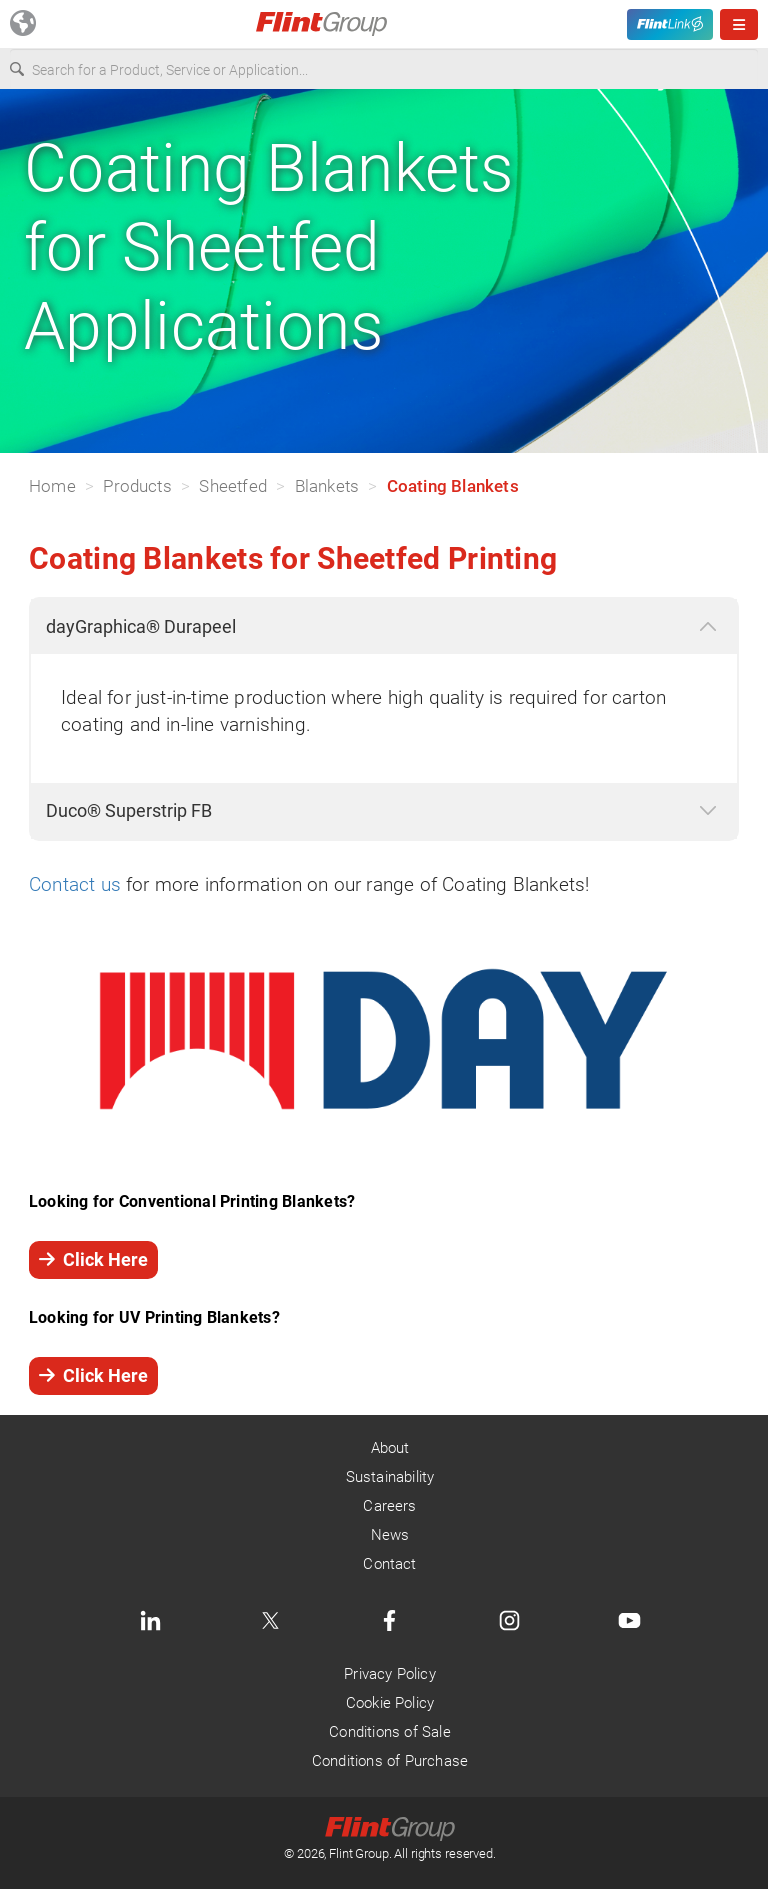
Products (137, 486)
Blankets (327, 486)
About (390, 1448)
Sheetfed (233, 486)
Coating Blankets (453, 486)
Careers (389, 1506)
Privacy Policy (390, 1674)
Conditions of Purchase (390, 1761)
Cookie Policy (390, 1703)
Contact (389, 1564)
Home (52, 486)
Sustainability (390, 1477)
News (390, 1535)
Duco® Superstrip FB (129, 810)
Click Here (93, 1259)
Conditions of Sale (389, 1732)
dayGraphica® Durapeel (141, 626)
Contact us (75, 884)
